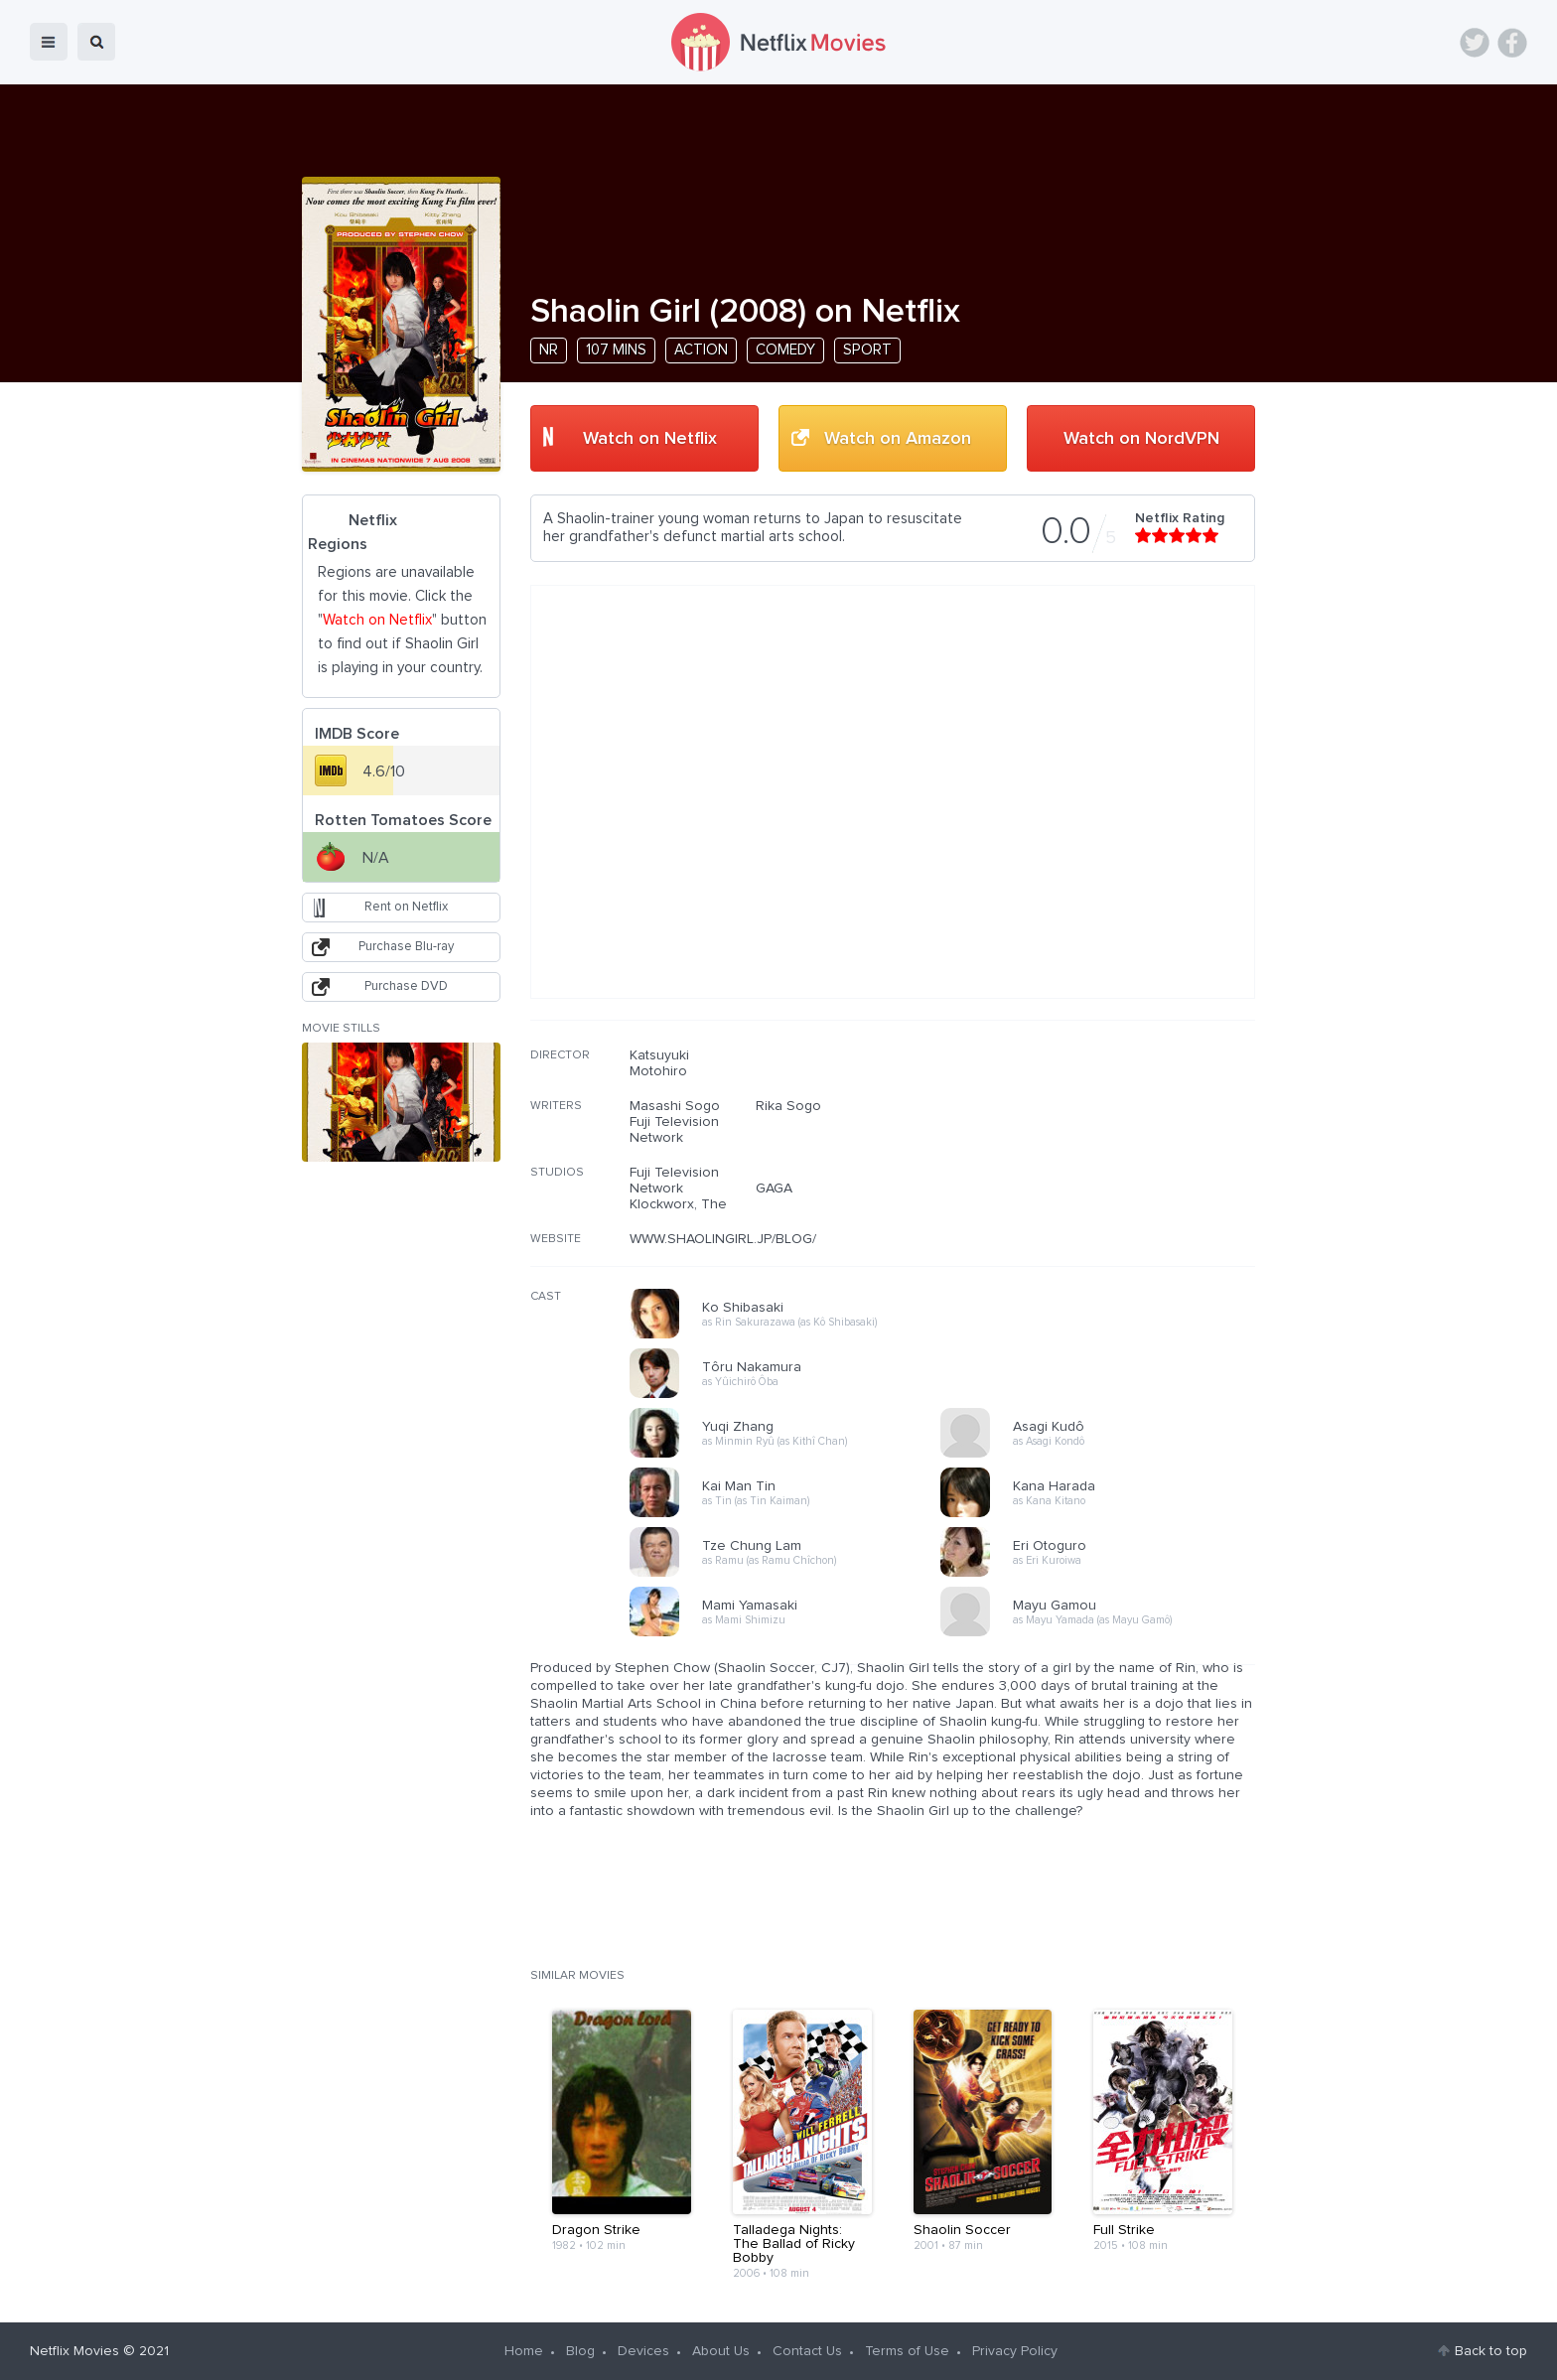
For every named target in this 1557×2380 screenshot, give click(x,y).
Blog (580, 2351)
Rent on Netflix (406, 907)
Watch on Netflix (650, 439)
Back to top (1491, 2351)
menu (49, 42)
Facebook (1512, 43)
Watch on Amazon (897, 439)
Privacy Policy (1015, 2351)
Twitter (1474, 43)
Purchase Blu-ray (406, 946)
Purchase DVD (406, 986)
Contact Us (807, 2351)
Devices (643, 2351)
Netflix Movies (74, 2351)
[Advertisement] (1106, 1174)
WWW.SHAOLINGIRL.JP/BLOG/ (723, 1239)
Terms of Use (907, 2351)
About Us (721, 2351)
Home (523, 2351)
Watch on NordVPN (1141, 439)
